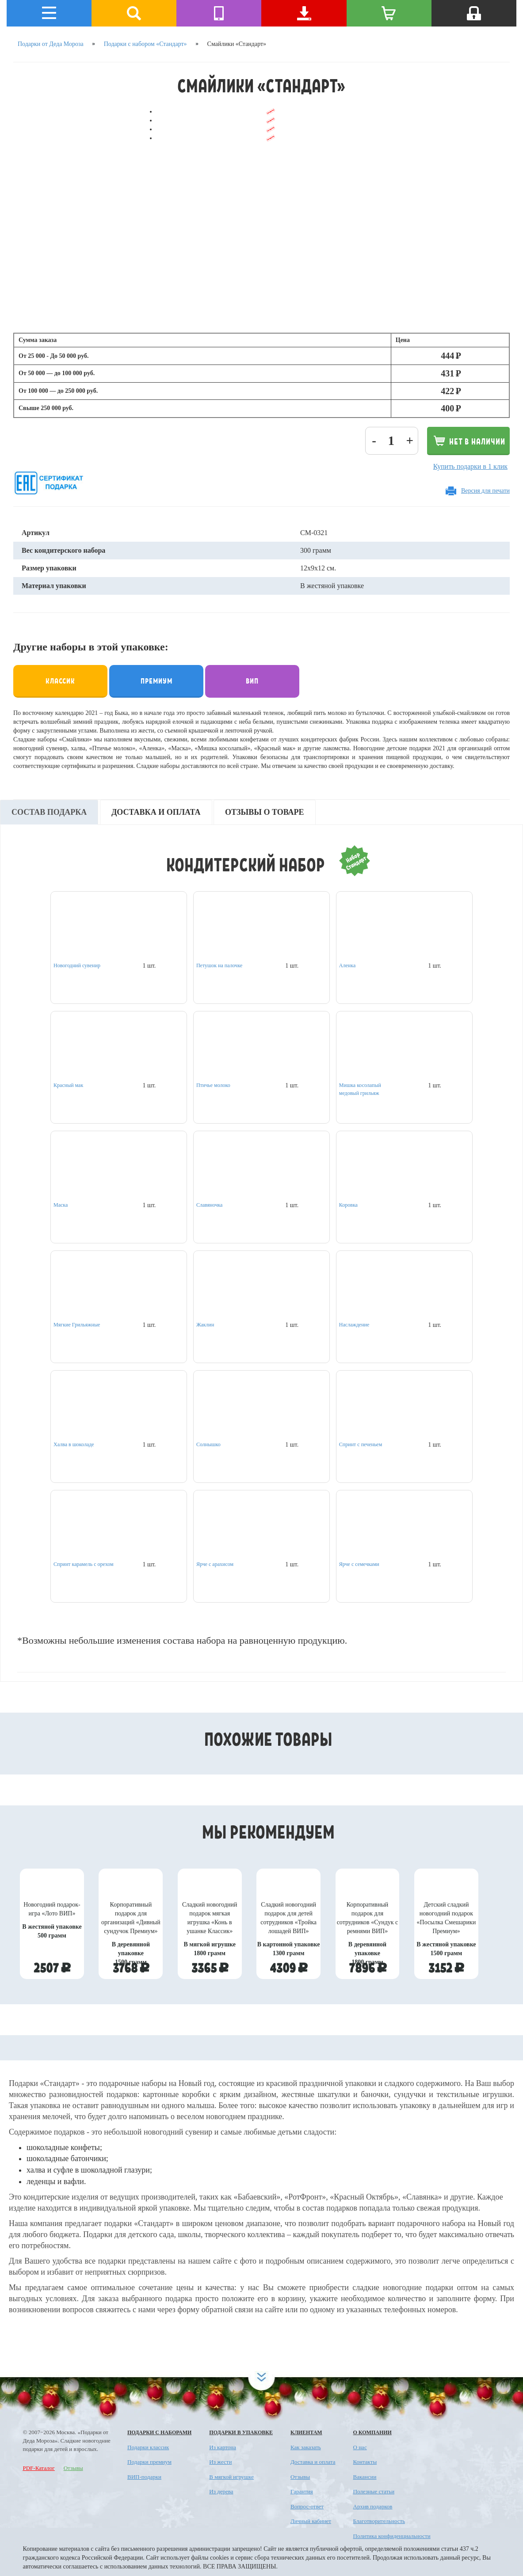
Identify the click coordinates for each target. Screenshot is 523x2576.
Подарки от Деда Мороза (51, 44)
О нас (360, 2447)
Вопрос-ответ (307, 2506)
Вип (252, 680)
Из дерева (221, 2491)
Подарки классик (148, 2447)
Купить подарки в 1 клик (470, 466)
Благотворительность (379, 2521)
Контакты (365, 2461)
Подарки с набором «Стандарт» (145, 44)
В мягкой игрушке (231, 2476)
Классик (60, 680)
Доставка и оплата (156, 812)
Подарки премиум (149, 2461)
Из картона (222, 2447)
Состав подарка (49, 812)
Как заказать (305, 2447)
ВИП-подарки (144, 2476)
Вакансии (365, 2476)
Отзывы (73, 2468)
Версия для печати (485, 490)
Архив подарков (373, 2506)
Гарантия (301, 2491)
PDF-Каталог (39, 2468)
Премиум (156, 680)
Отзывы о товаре (264, 812)
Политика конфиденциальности (392, 2536)
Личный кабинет (310, 2521)
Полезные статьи (374, 2491)
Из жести (220, 2461)
